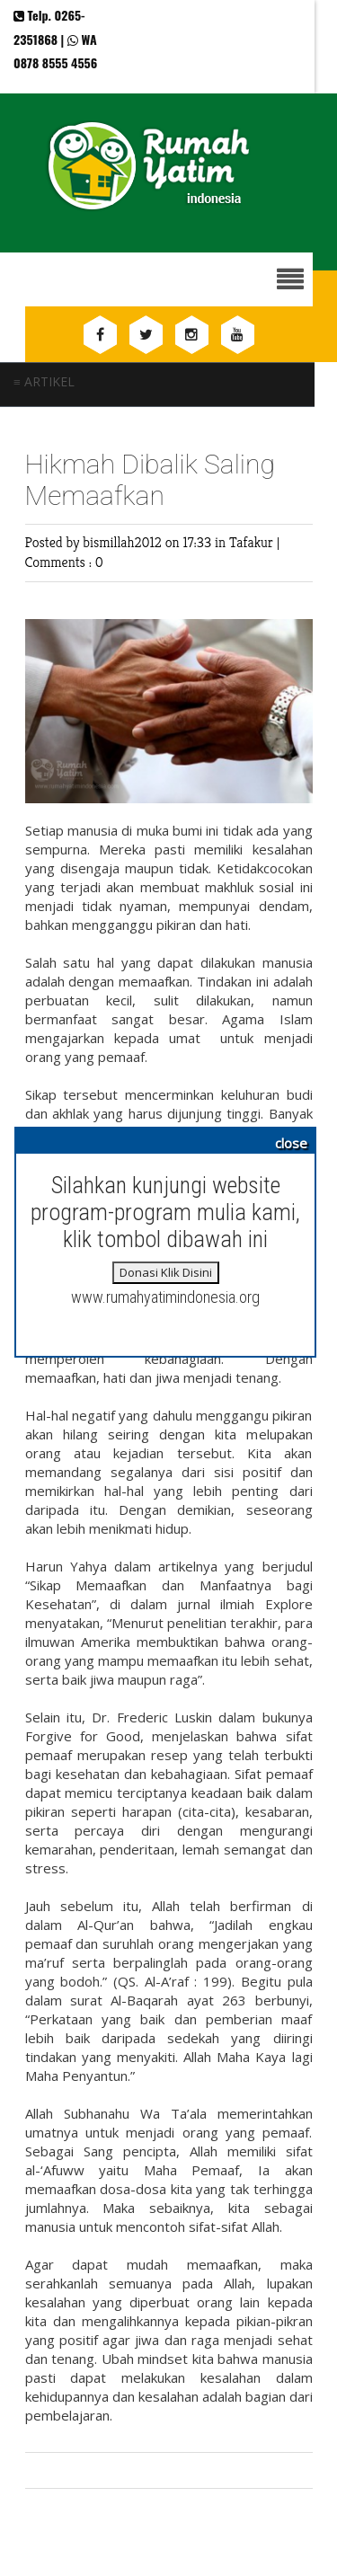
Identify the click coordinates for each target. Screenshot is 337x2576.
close (291, 1143)
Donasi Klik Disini (166, 1272)
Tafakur (253, 542)
